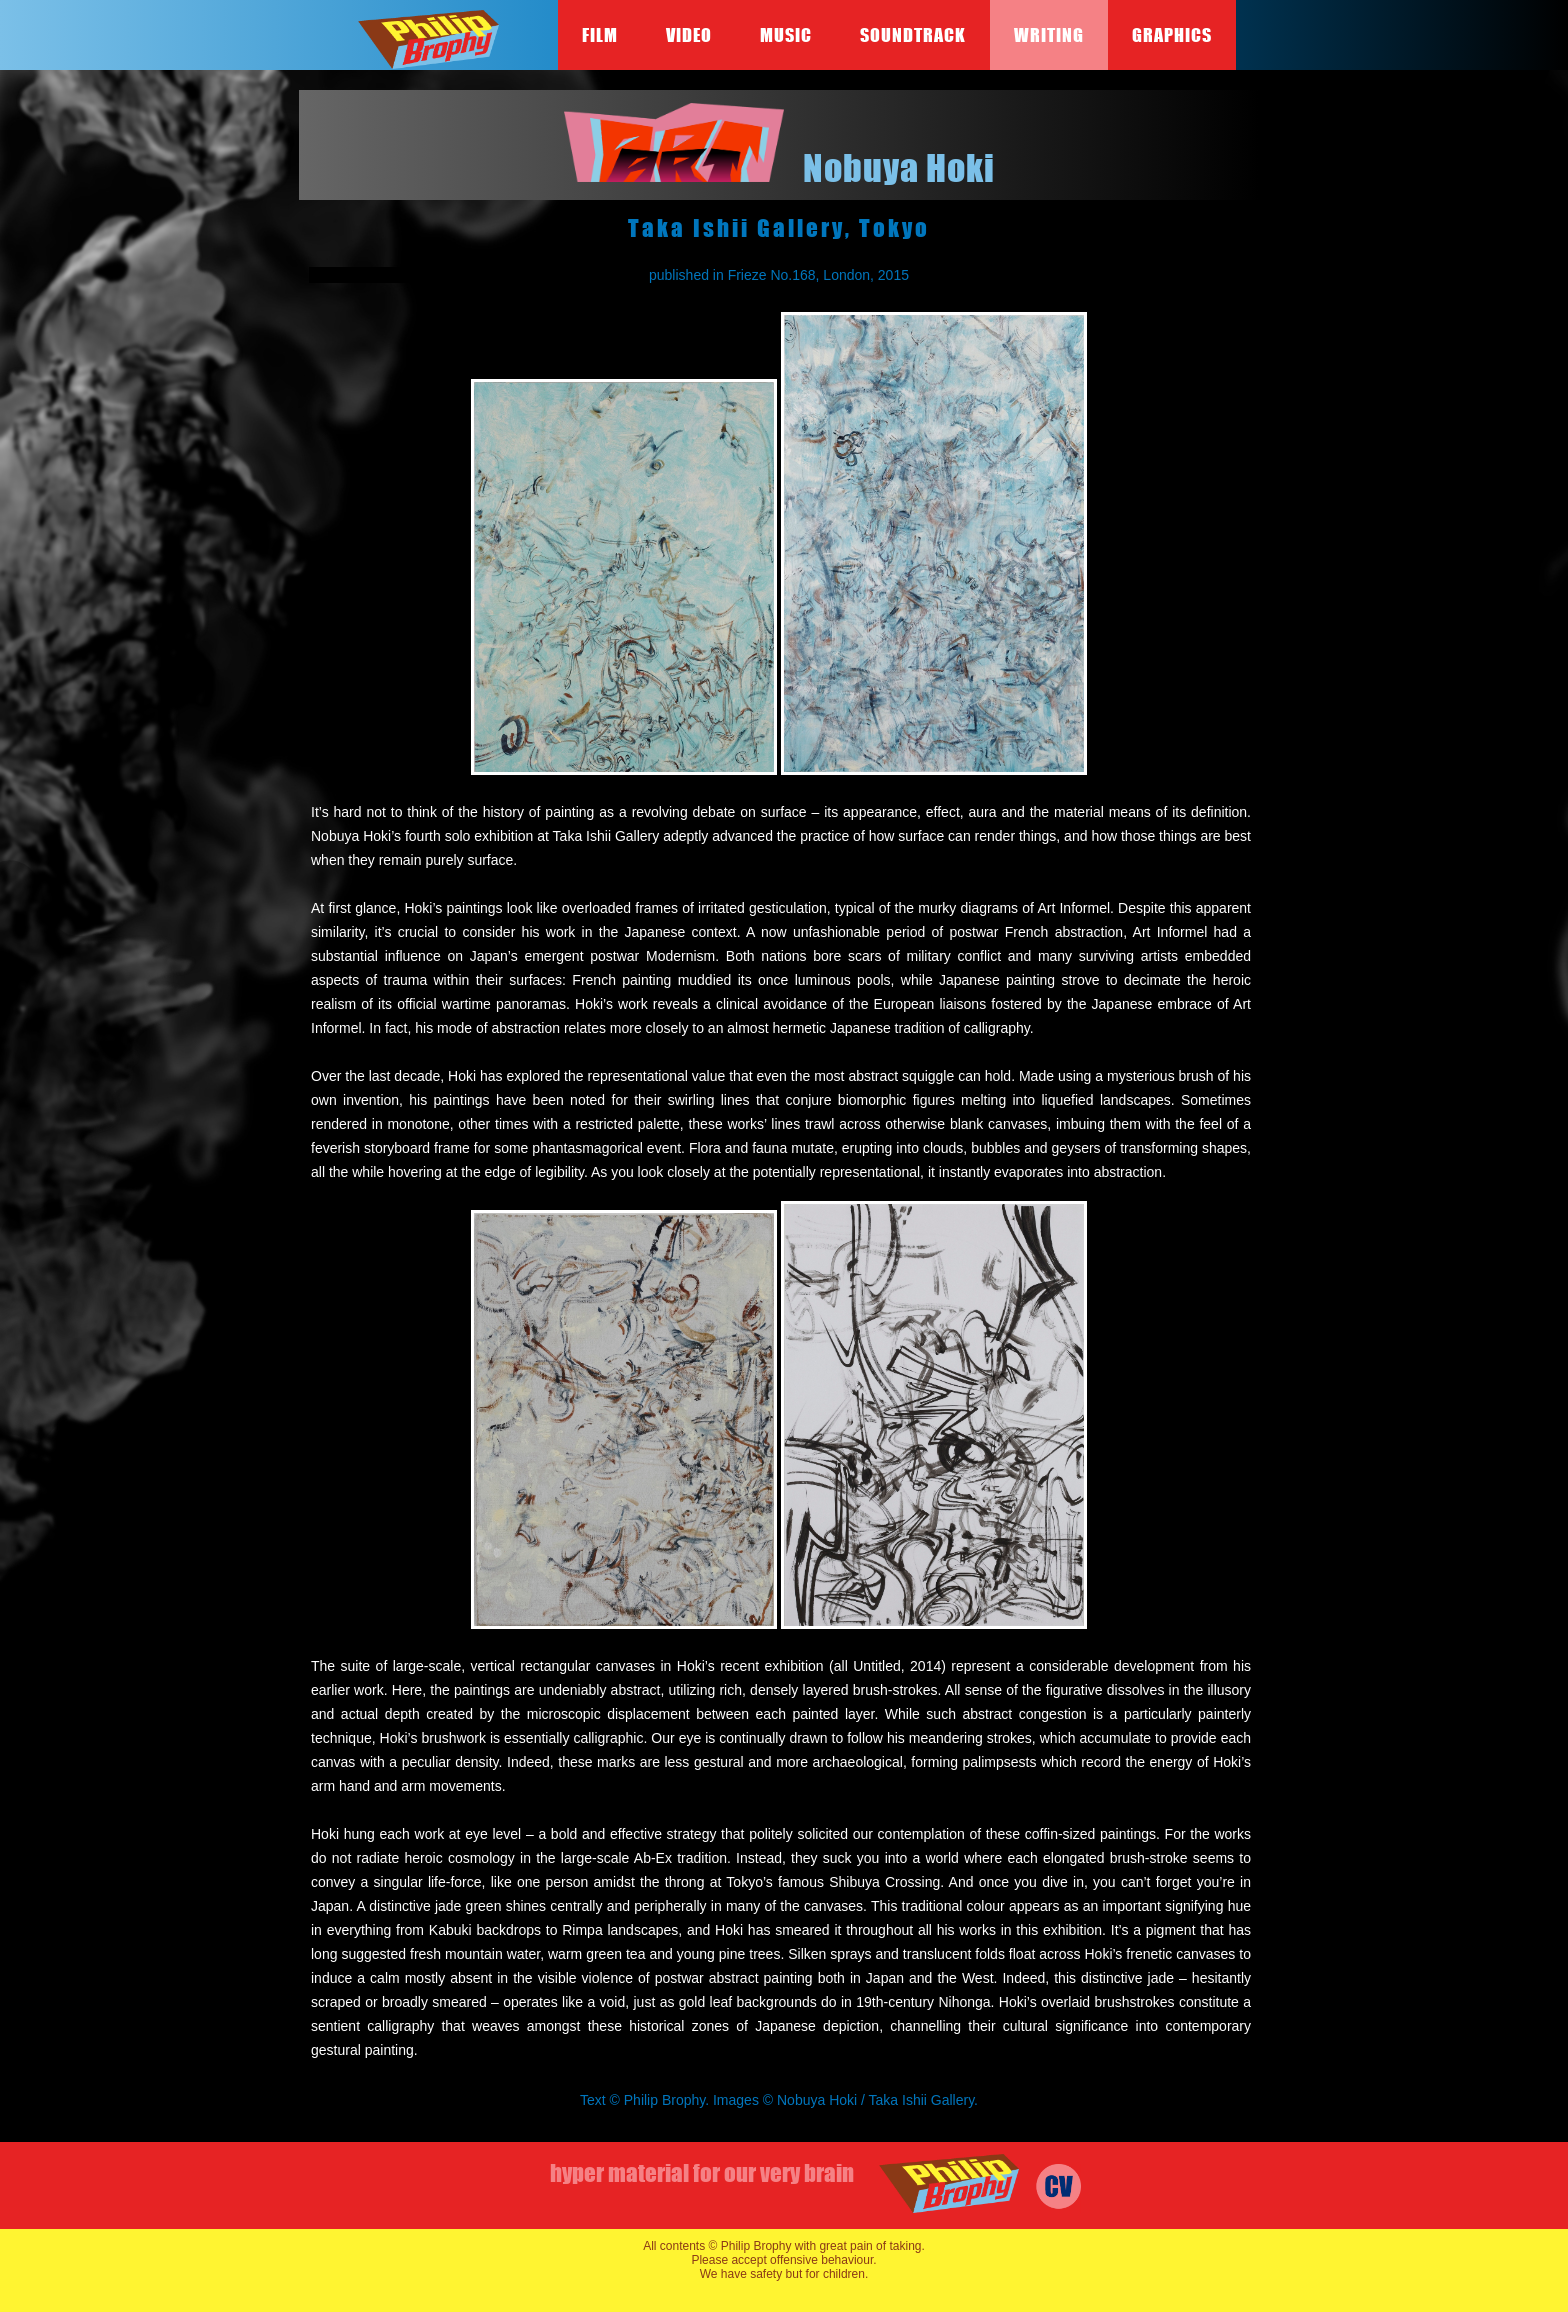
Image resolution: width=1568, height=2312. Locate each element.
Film (600, 35)
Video (689, 35)
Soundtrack (913, 35)
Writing (1049, 35)
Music (786, 35)
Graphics (1172, 35)
